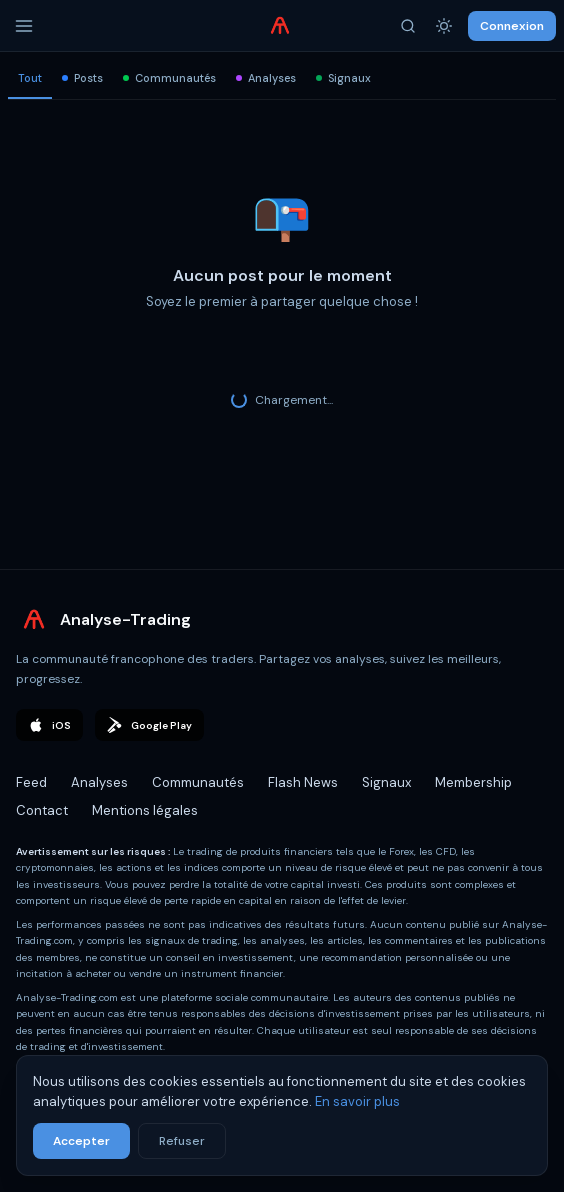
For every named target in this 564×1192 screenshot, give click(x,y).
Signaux (343, 78)
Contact (42, 810)
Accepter (81, 1141)
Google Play (149, 725)
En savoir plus (357, 1101)
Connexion (512, 26)
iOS (49, 725)
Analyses (266, 78)
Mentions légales (145, 810)
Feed (31, 782)
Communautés (169, 78)
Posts (82, 78)
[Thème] (444, 26)
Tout (30, 78)
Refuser (182, 1141)
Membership (473, 782)
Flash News (303, 782)
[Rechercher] (408, 26)
